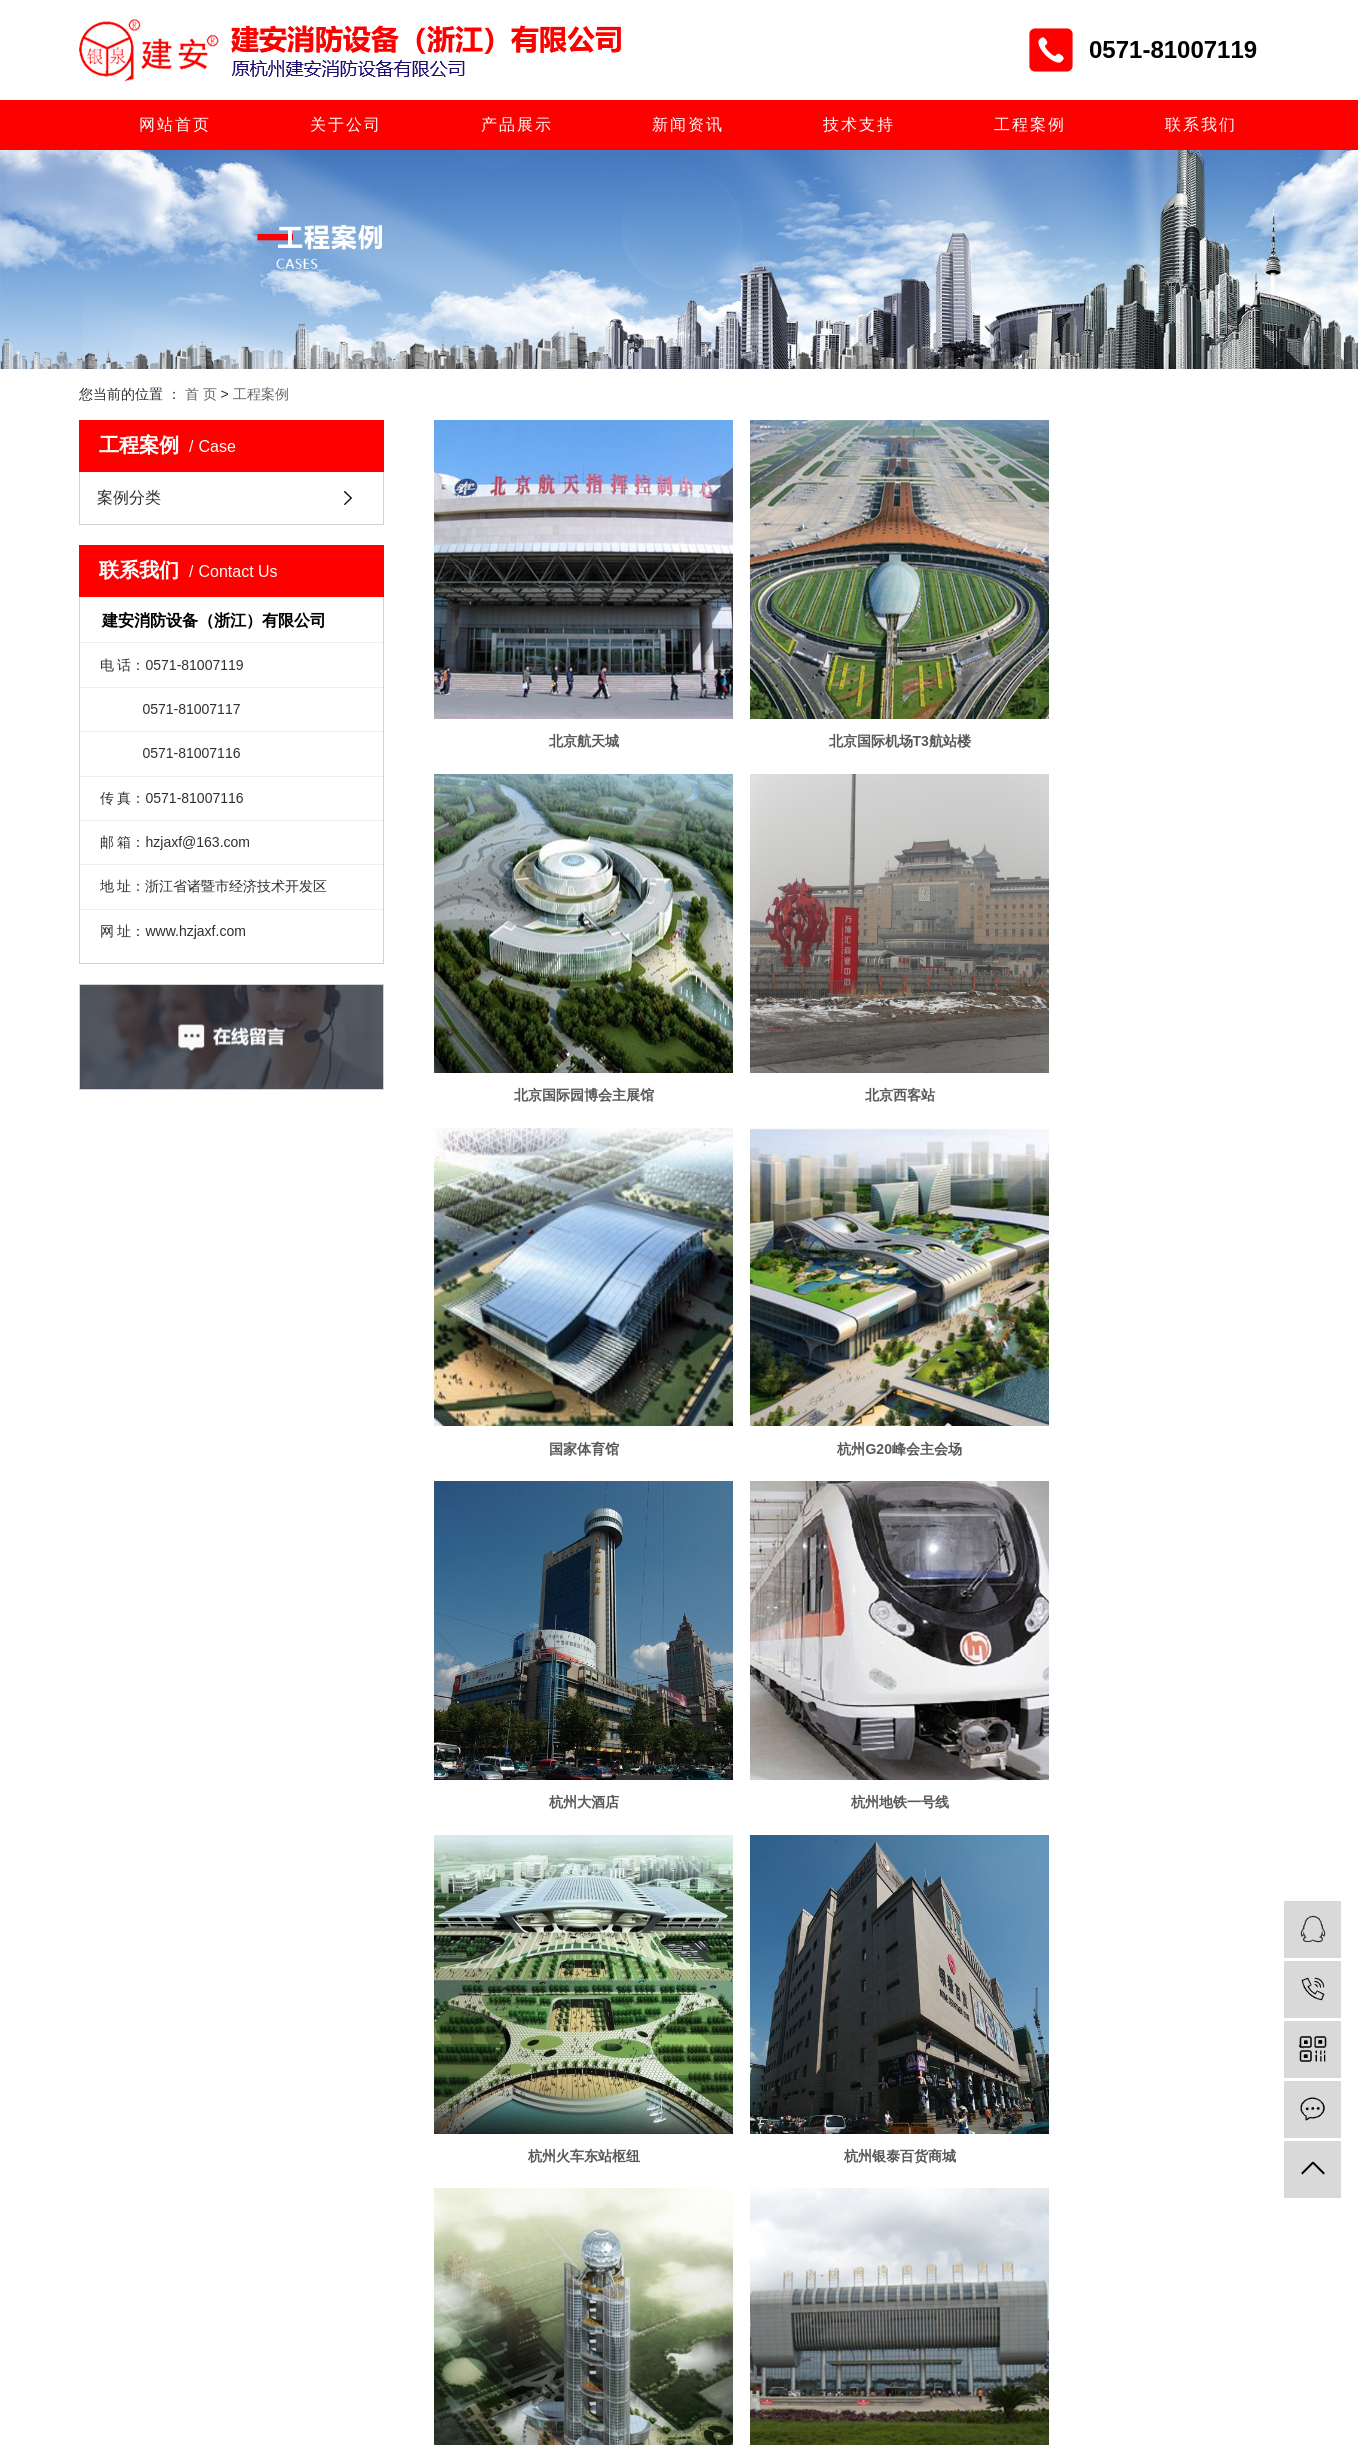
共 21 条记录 (687, 1753)
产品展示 (517, 124)
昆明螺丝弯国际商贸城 (1144, 1687)
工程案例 (1030, 124)
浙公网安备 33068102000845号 (910, 2133)
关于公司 (346, 124)
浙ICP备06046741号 (656, 2133)
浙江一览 (798, 2133)
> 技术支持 (470, 1994)
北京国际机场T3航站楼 (856, 712)
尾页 (967, 1753)
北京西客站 (569, 1037)
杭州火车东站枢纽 (1144, 1362)
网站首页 (175, 124)
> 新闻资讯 (585, 1953)
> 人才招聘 (585, 1994)
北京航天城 (569, 712)
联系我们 (1201, 124)
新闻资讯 (688, 124)
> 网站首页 (470, 1913)
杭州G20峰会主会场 (1143, 1037)
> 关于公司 (585, 1913)
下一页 (904, 1753)
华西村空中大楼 (856, 1687)
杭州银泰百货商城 (569, 1687)
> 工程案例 (470, 2034)
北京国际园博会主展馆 (1144, 712)
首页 (769, 1753)
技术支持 (859, 124)
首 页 (201, 394)
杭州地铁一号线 (856, 1362)
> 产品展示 (470, 1953)
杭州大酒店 (569, 1362)
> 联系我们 (585, 2034)
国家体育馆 (856, 1037)
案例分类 (129, 497)
